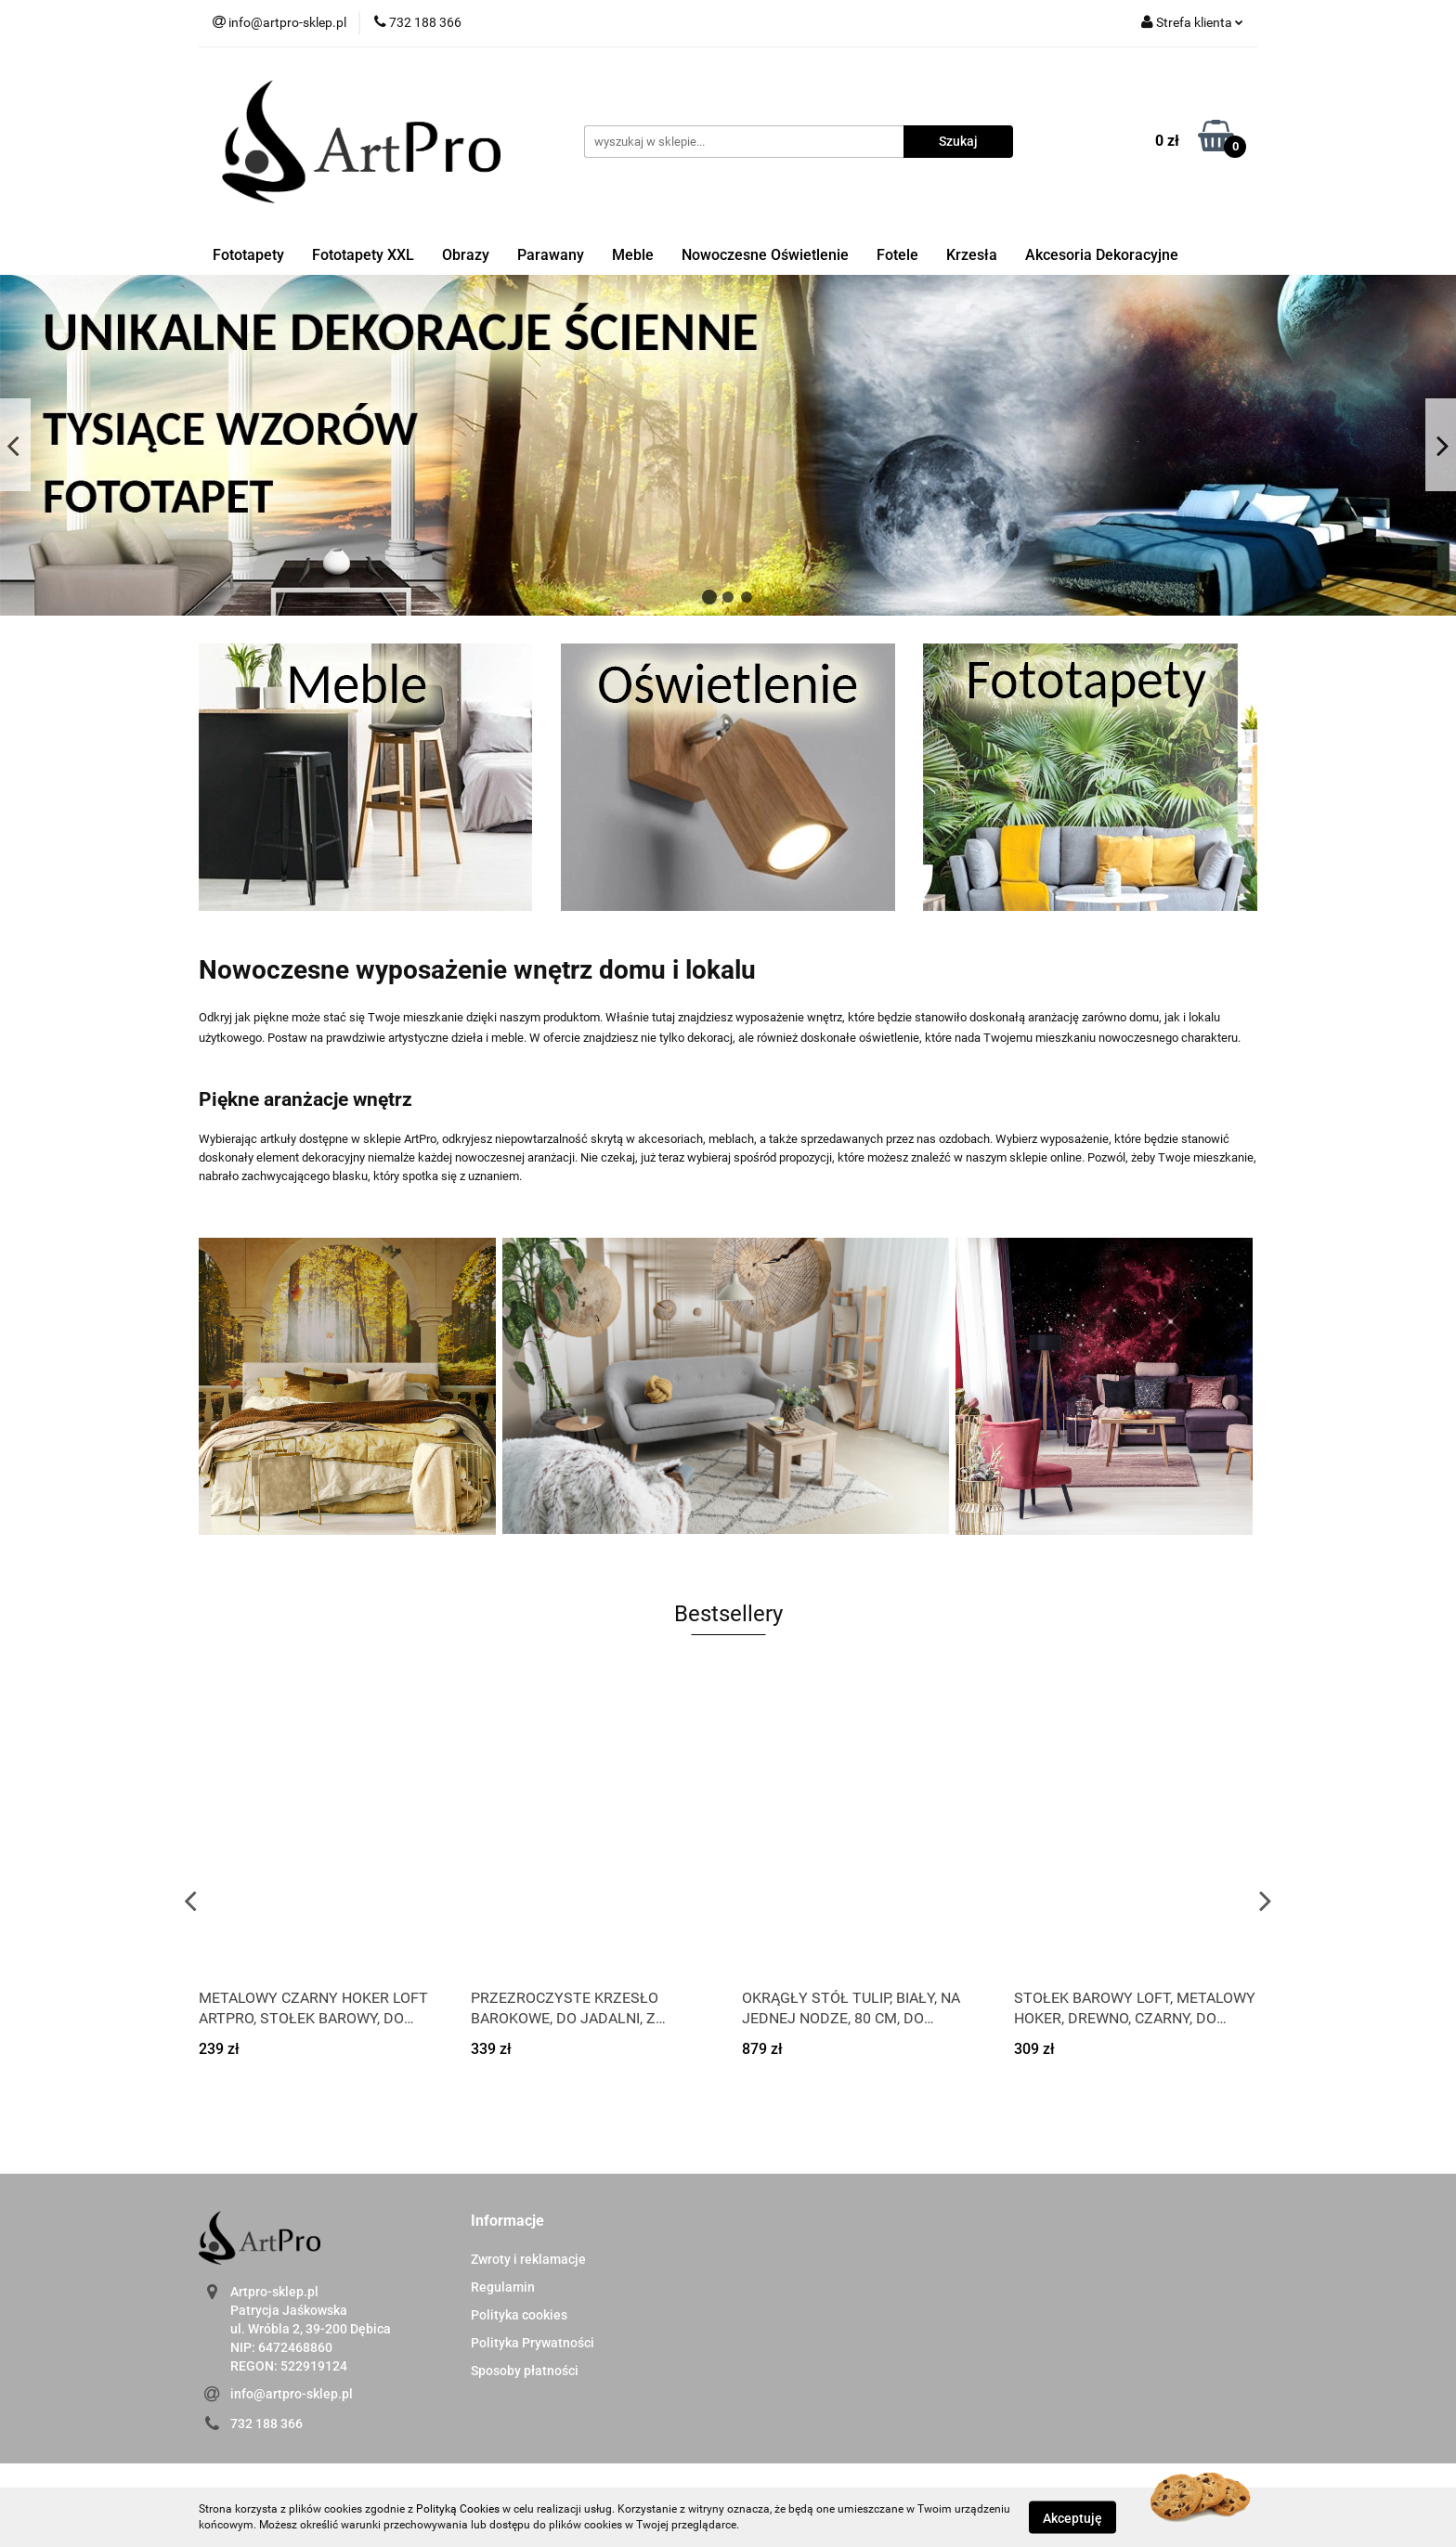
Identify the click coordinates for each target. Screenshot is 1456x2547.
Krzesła (971, 255)
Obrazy (465, 255)
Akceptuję (1072, 2517)
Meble (633, 255)
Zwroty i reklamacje (528, 2259)
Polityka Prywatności (532, 2342)
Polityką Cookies (458, 2508)
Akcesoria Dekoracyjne (1101, 255)
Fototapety (248, 255)
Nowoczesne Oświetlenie (765, 255)
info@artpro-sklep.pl (291, 2393)
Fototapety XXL (363, 255)
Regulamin (503, 2287)
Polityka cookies (519, 2314)
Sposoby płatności (524, 2370)
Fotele (897, 255)
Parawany (550, 255)
